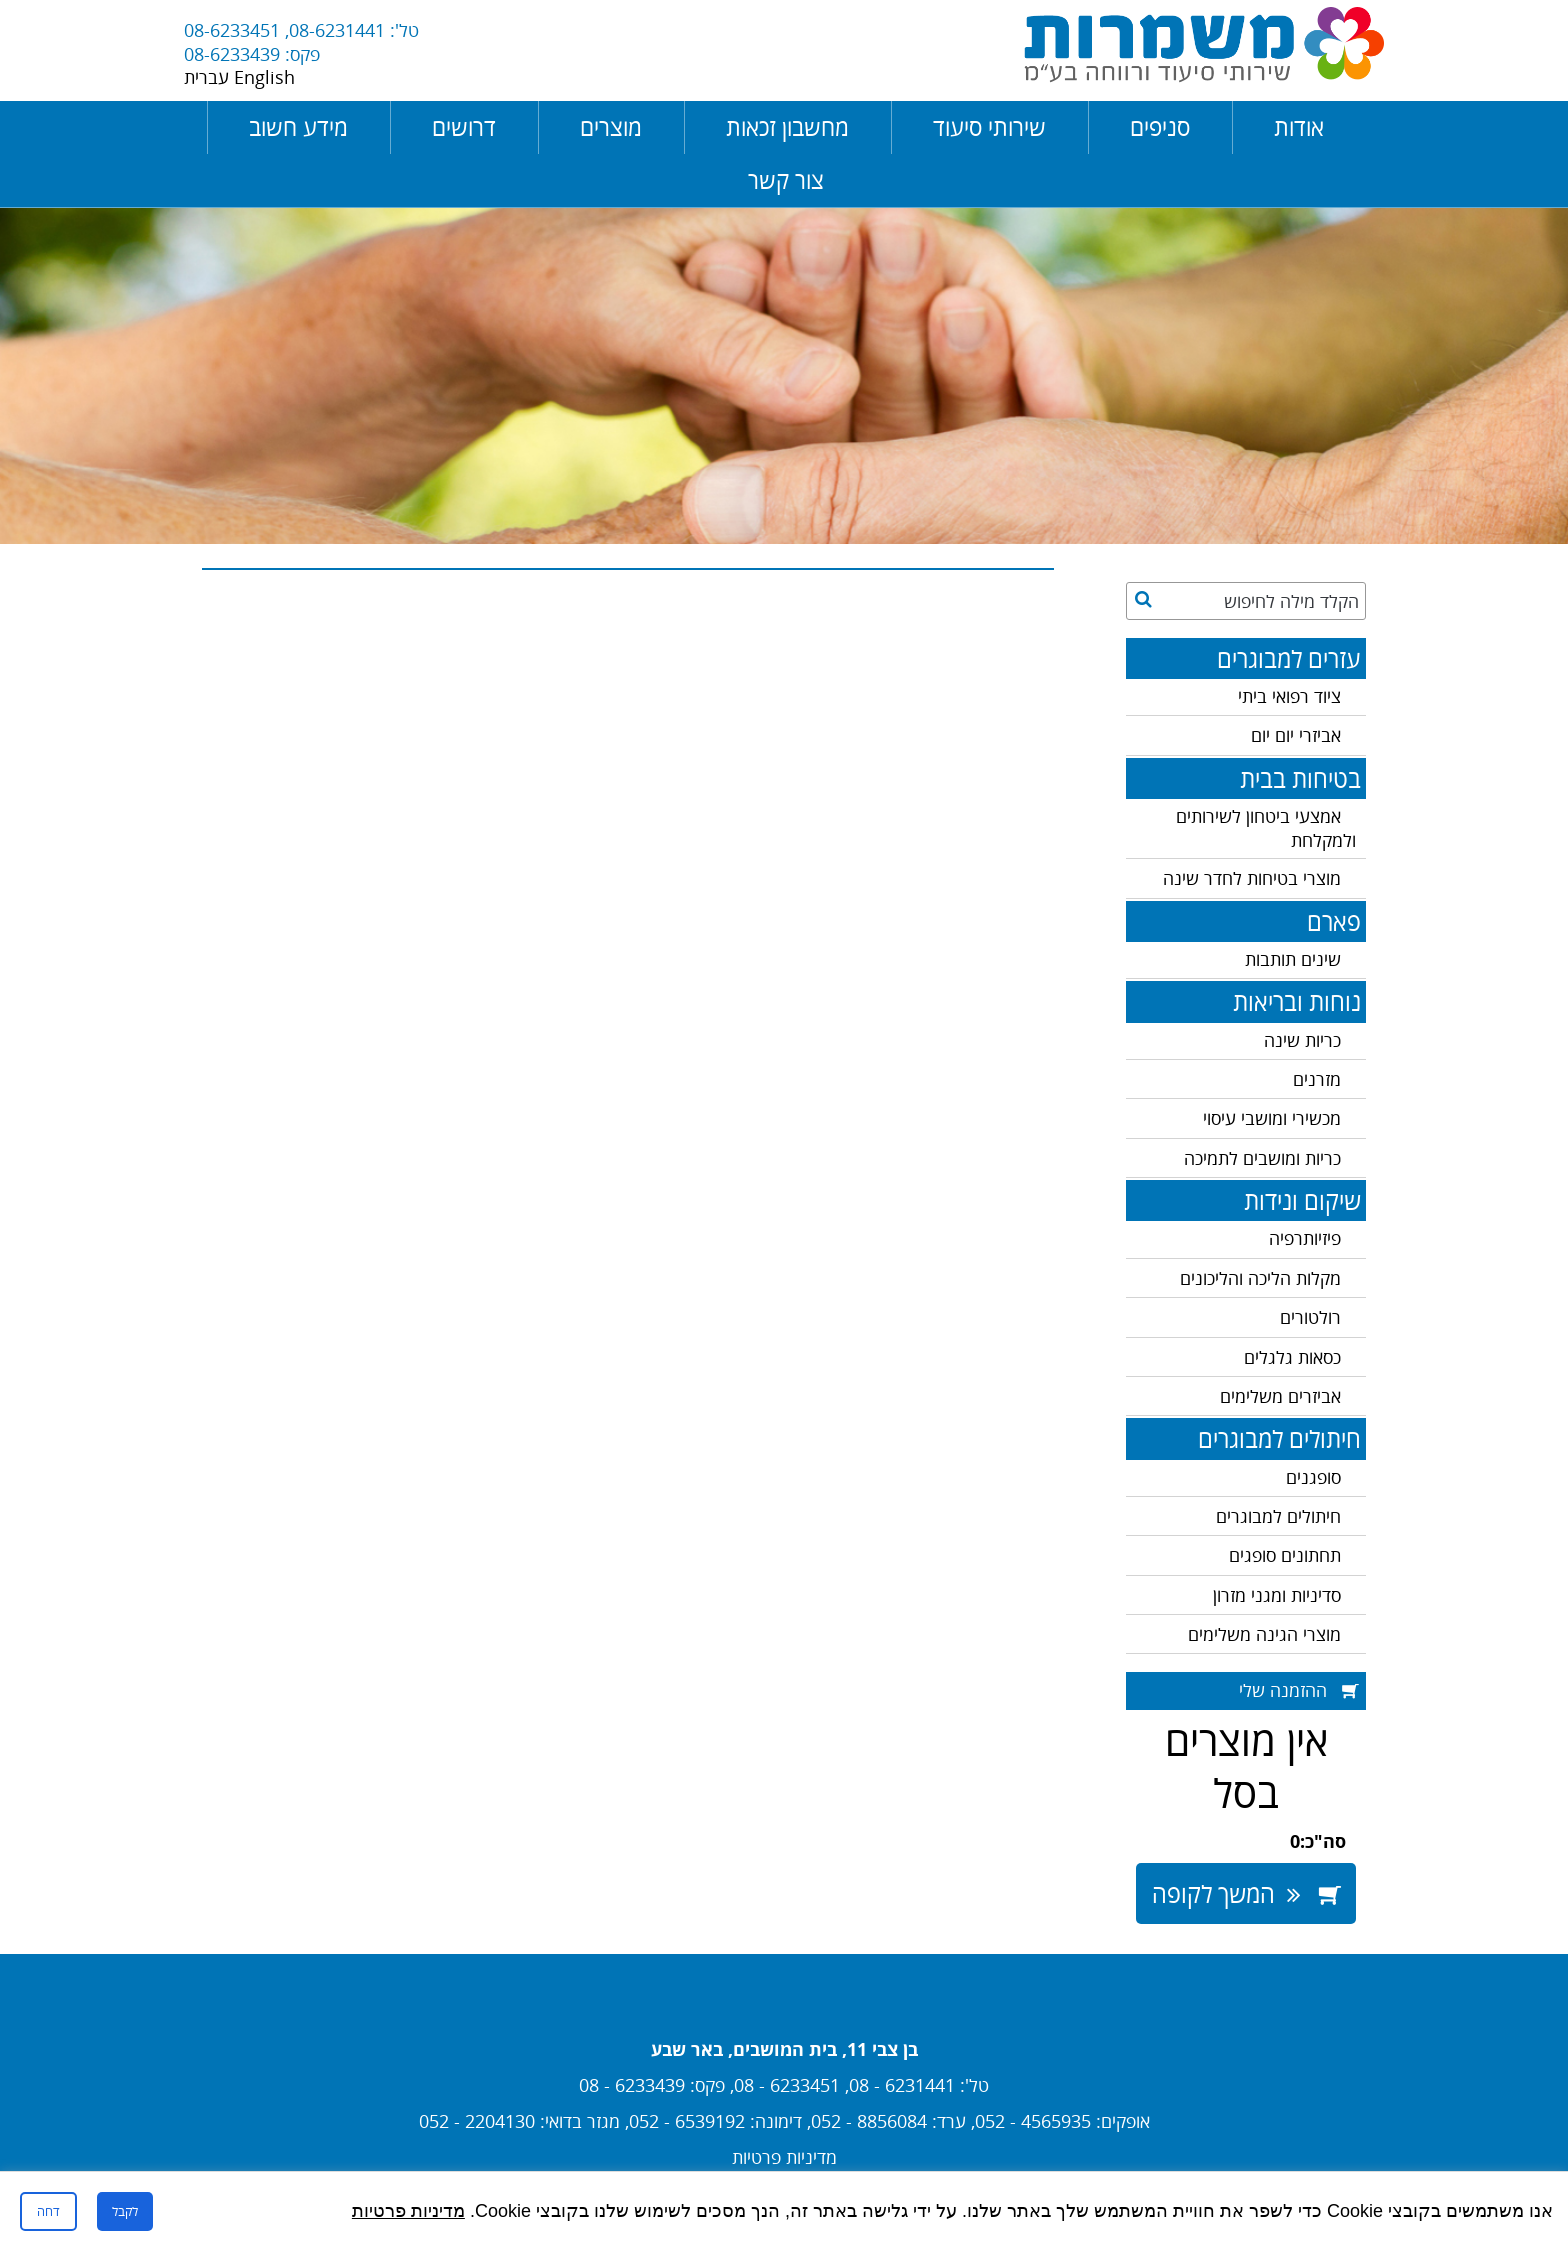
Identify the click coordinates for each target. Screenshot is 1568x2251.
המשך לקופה (1246, 1893)
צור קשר (786, 180)
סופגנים (1313, 1477)
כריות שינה (1302, 1040)
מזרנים (1317, 1079)
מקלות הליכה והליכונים (1260, 1278)
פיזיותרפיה (1305, 1238)
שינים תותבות (1293, 959)
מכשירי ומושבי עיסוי (1272, 1118)
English (264, 77)
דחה (48, 2211)
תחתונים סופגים (1285, 1555)
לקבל (125, 2211)
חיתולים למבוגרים (1278, 1516)
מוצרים (611, 127)
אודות (1299, 127)
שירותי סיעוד (989, 127)
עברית (209, 77)
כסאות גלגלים (1292, 1357)
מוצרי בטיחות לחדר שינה (1252, 878)
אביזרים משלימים (1280, 1396)
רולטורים (1310, 1317)
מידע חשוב (298, 127)
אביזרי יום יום (1296, 735)
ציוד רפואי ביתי (1289, 696)
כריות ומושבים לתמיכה (1262, 1158)
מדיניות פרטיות (784, 2157)
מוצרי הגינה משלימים (1264, 1634)
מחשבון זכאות (787, 127)
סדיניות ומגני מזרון (1277, 1595)
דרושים (464, 127)
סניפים (1160, 127)
